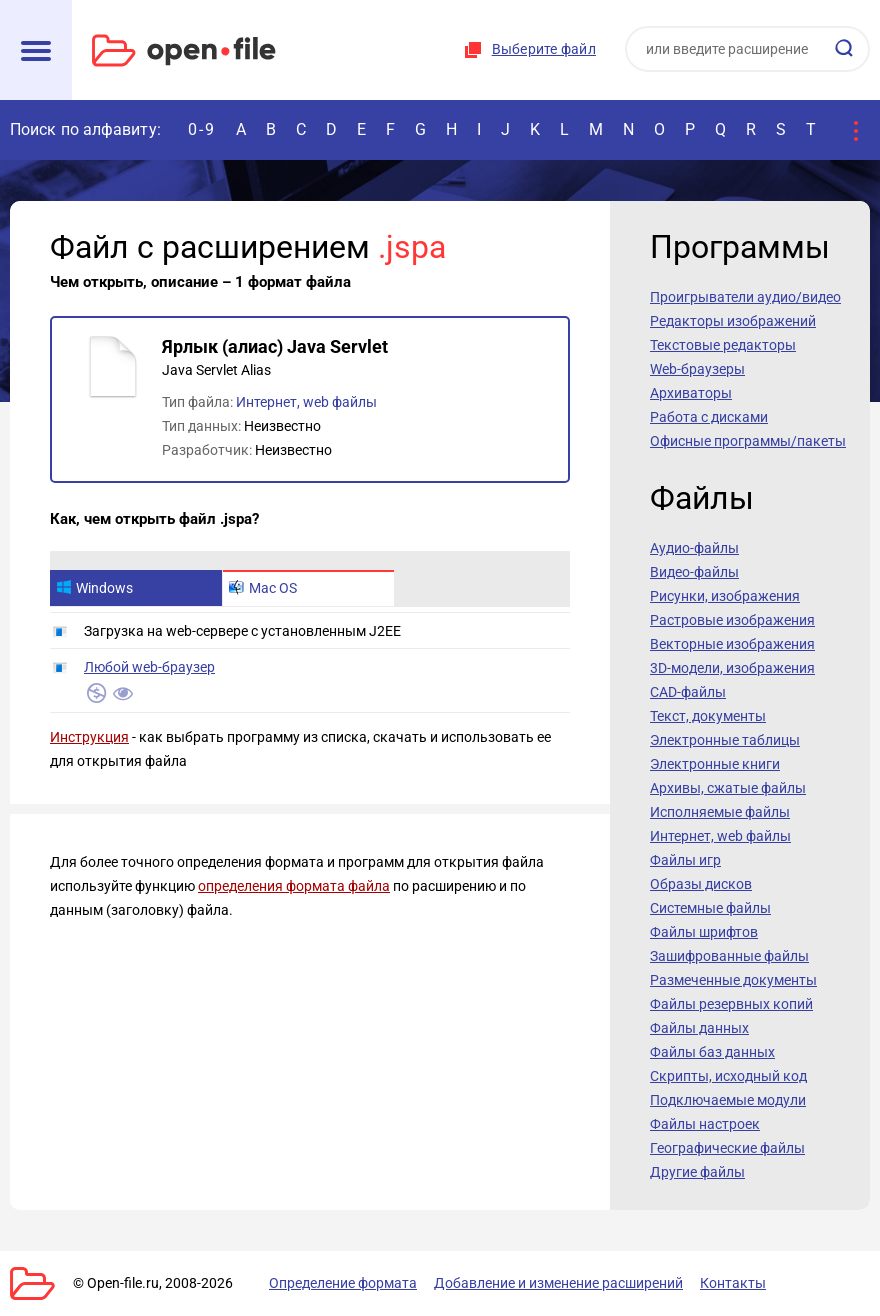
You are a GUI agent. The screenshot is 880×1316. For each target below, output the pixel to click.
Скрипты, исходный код (728, 1076)
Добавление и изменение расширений (558, 1283)
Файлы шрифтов (704, 932)
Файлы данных (699, 1028)
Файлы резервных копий (731, 1004)
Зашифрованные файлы (729, 956)
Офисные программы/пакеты (748, 441)
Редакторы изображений (733, 321)
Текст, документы (708, 716)
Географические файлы (727, 1148)
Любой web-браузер (149, 667)
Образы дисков (701, 884)
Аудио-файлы (694, 548)
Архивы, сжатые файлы (728, 788)
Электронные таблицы (725, 740)
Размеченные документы (733, 980)
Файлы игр (685, 860)
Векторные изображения (732, 644)
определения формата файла (294, 886)
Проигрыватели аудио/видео (745, 297)
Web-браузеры (697, 369)
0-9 (202, 129)
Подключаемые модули (728, 1100)
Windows (94, 588)
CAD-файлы (688, 692)
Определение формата (343, 1283)
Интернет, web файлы (306, 402)
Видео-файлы (694, 572)
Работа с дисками (709, 417)
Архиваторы (691, 393)
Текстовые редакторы (723, 345)
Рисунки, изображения (725, 596)
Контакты (733, 1283)
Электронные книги (715, 764)
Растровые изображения (732, 620)
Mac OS (263, 588)
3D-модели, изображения (732, 668)
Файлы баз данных (712, 1052)
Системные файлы (710, 908)
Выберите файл (544, 49)
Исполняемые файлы (720, 812)
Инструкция (89, 737)
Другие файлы (697, 1172)
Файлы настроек (705, 1124)
